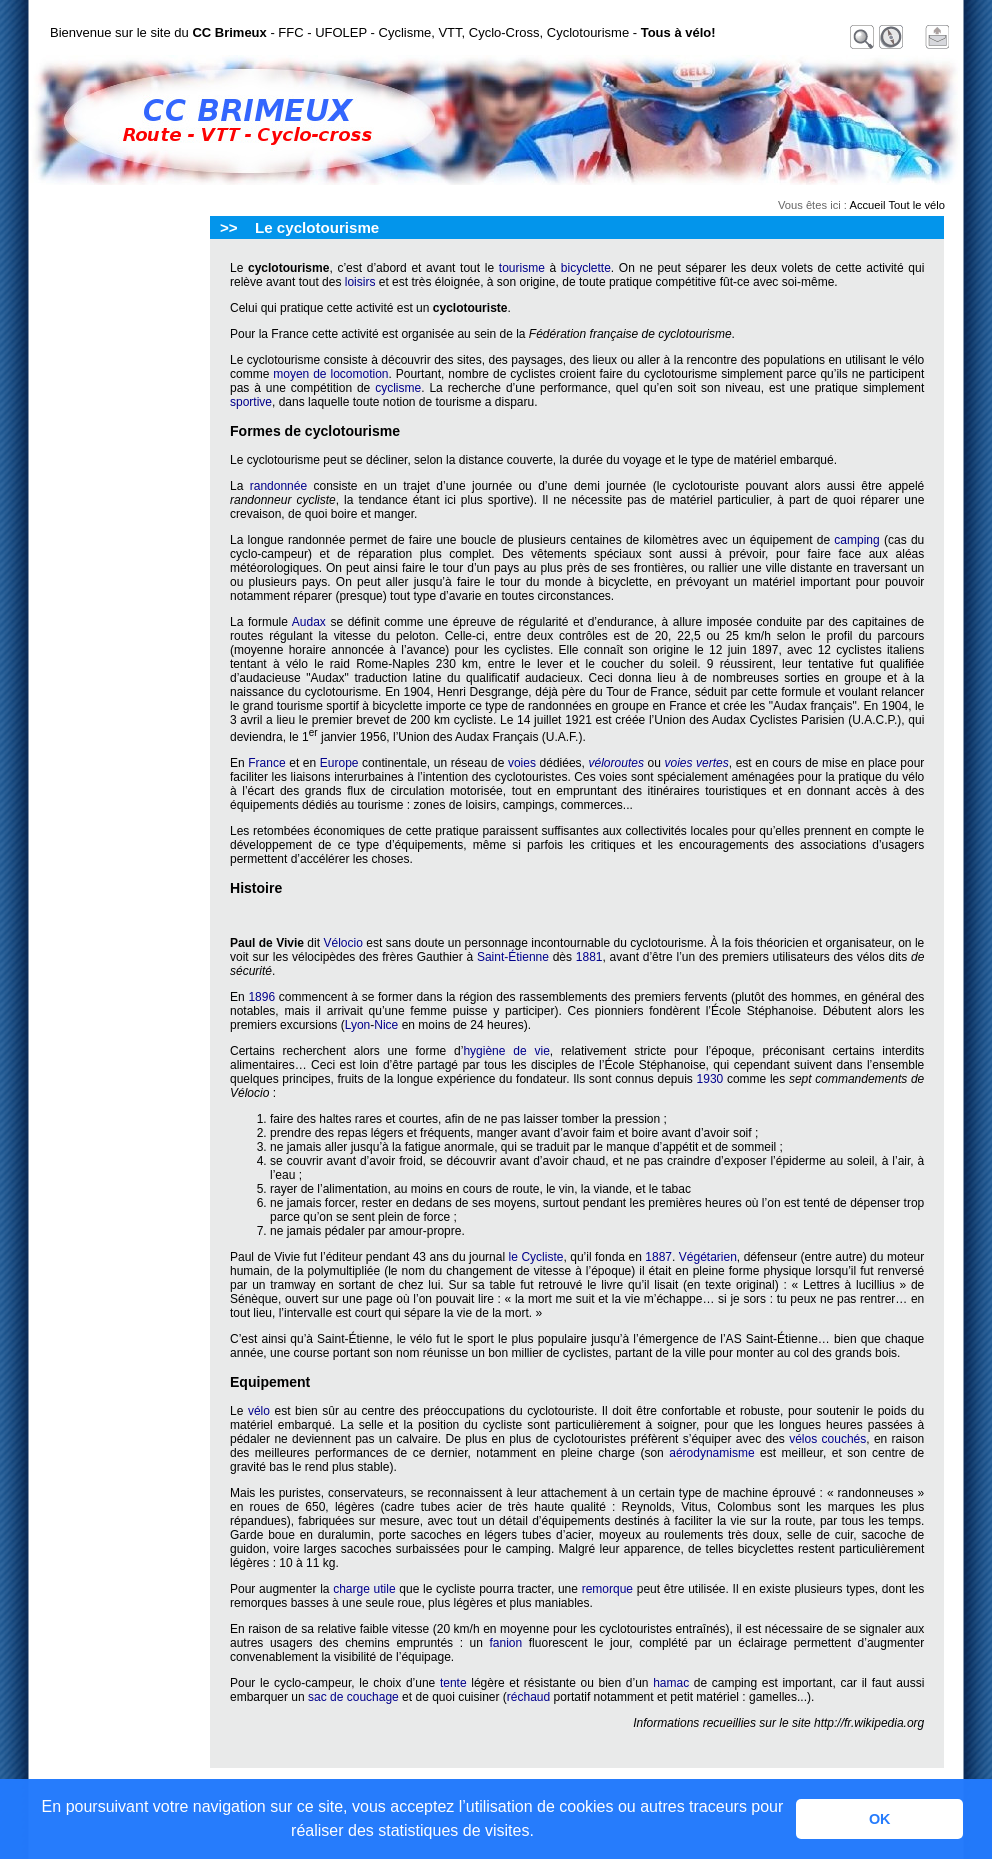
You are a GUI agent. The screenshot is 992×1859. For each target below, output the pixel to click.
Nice (386, 1025)
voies (522, 763)
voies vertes (696, 763)
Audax (309, 622)
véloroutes (616, 763)
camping (856, 540)
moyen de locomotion (330, 374)
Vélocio (342, 943)
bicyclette (586, 268)
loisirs (360, 282)
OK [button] (880, 1819)
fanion (506, 1643)
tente (453, 1683)
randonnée (278, 486)
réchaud (528, 1697)
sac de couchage (353, 1697)
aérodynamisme (711, 1453)
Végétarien (708, 1257)
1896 (261, 997)
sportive (251, 402)
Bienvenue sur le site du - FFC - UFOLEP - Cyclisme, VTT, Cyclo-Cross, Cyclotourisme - (383, 32)
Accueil (867, 205)
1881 (589, 957)
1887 (658, 1257)
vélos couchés (827, 1439)
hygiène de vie (506, 1051)
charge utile (364, 1589)
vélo (259, 1411)
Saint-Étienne (513, 957)
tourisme (522, 268)
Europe (339, 763)
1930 (710, 1079)
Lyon (358, 1025)
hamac (671, 1683)
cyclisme (398, 388)
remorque (607, 1589)
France (266, 763)
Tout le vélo (916, 205)
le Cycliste (536, 1257)
